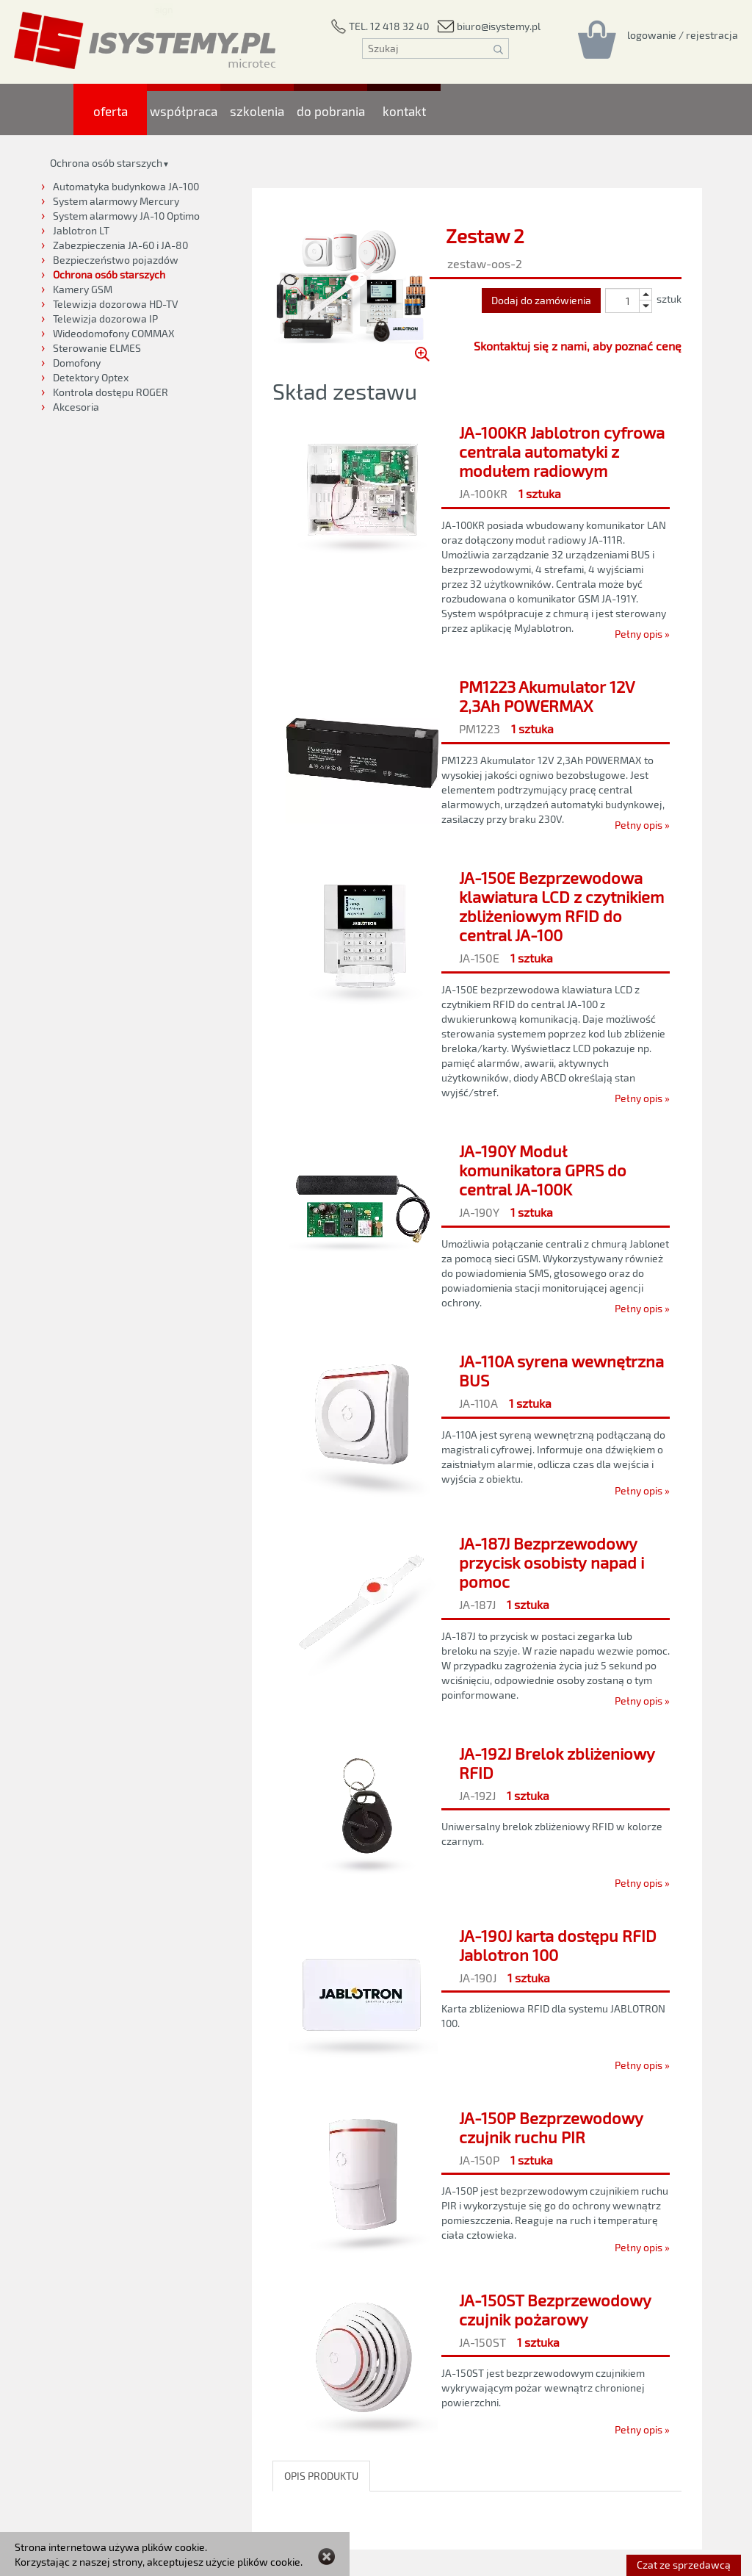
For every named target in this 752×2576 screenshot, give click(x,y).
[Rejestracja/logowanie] (682, 34)
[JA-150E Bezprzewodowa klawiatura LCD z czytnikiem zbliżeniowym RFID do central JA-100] (477, 984)
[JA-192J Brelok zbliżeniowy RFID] (477, 1814)
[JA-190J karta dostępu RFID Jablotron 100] (477, 1996)
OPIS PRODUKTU (321, 2475)
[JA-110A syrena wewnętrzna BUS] (477, 1421)
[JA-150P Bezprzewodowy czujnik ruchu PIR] (477, 2178)
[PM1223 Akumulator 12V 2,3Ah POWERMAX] (477, 752)
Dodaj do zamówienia (541, 300)
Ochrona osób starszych (106, 162)
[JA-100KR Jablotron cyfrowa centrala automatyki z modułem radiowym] (477, 529)
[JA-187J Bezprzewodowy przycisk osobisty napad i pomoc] (477, 1617)
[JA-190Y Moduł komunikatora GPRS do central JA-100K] (477, 1225)
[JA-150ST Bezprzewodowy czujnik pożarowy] (477, 2360)
